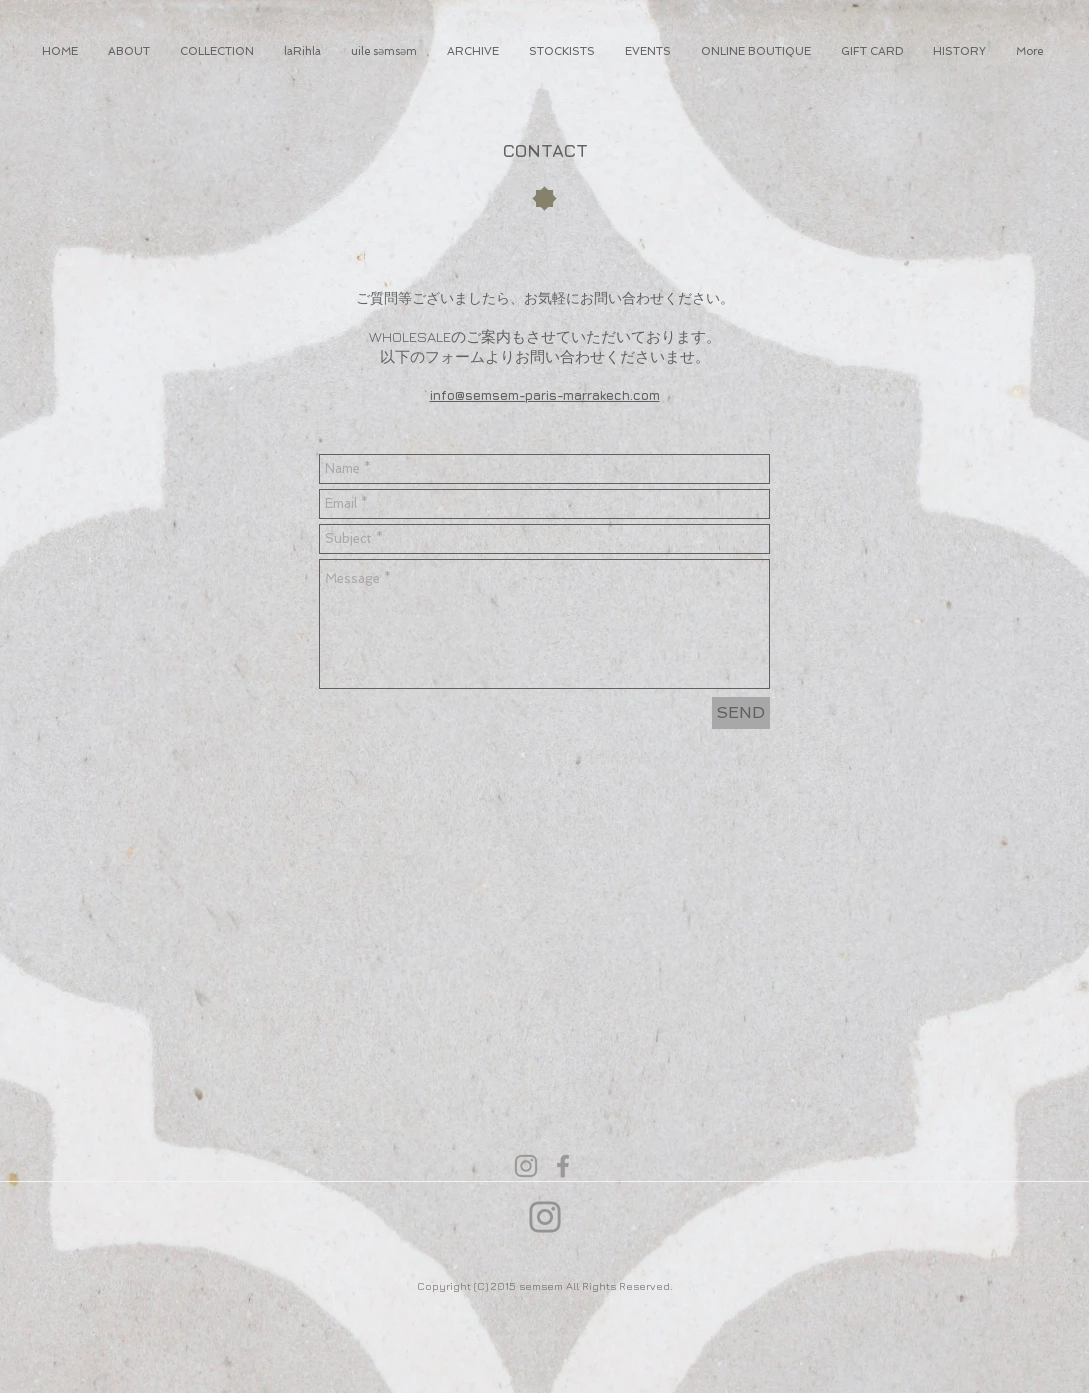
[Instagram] (545, 1217)
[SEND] (741, 713)
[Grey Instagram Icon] (526, 1166)
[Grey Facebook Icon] (563, 1166)
